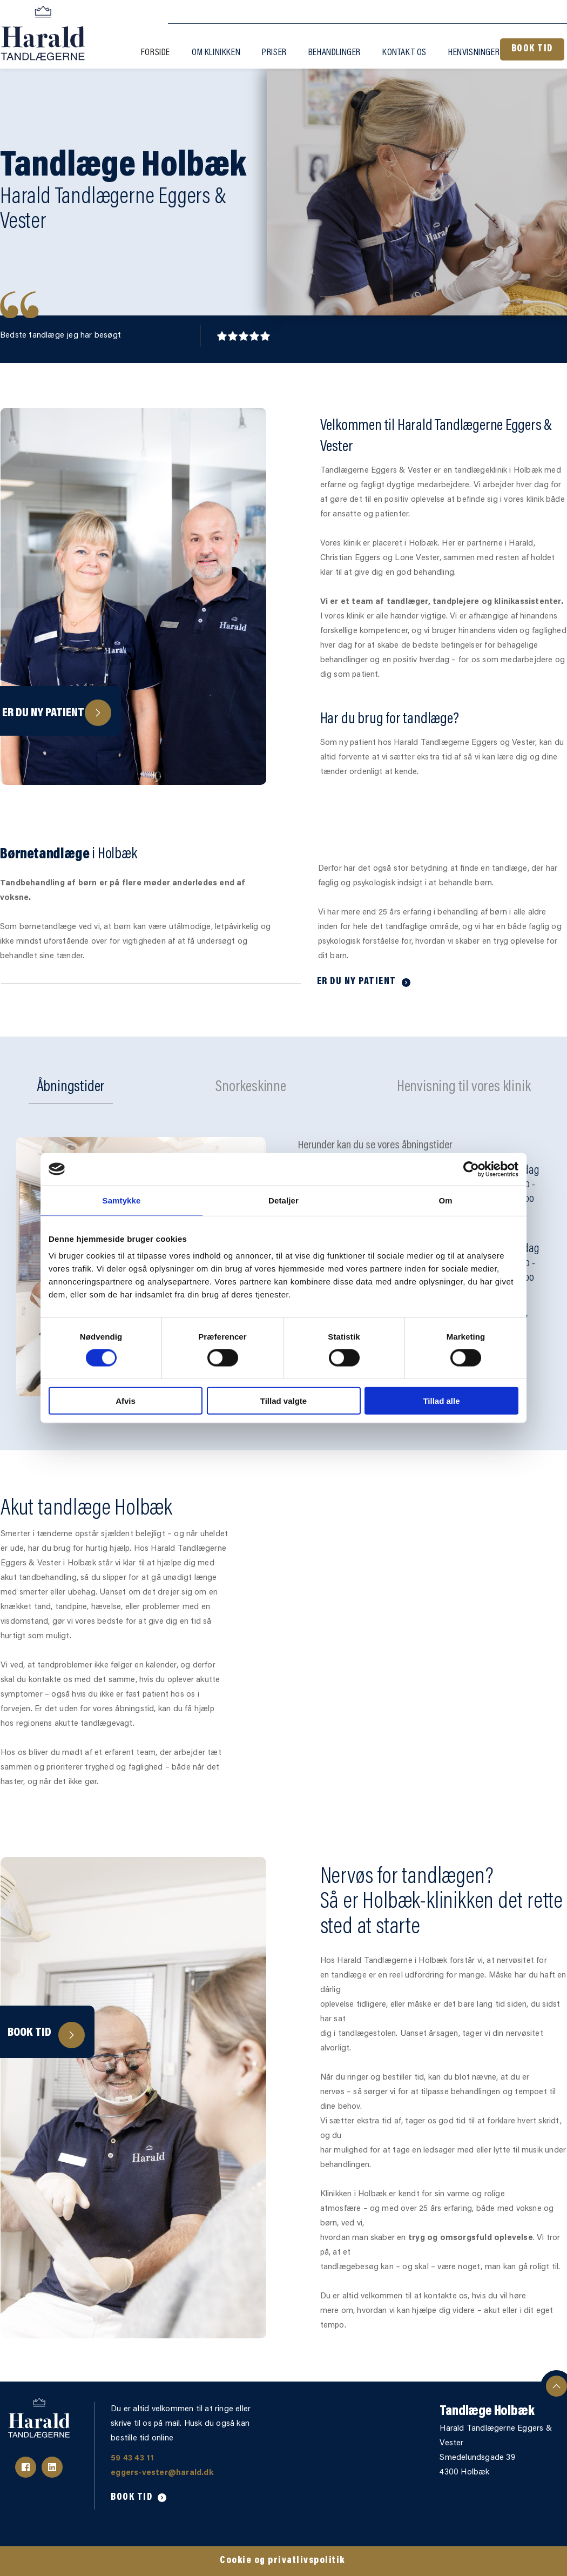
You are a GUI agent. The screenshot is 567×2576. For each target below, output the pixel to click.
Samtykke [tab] (122, 1200)
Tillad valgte (283, 1400)
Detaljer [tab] (283, 1200)
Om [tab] (445, 1200)
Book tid (29, 2033)
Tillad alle (441, 1400)
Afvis (126, 1400)
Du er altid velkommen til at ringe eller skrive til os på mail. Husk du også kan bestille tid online (182, 2424)
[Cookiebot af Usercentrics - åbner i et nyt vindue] (471, 1169)
